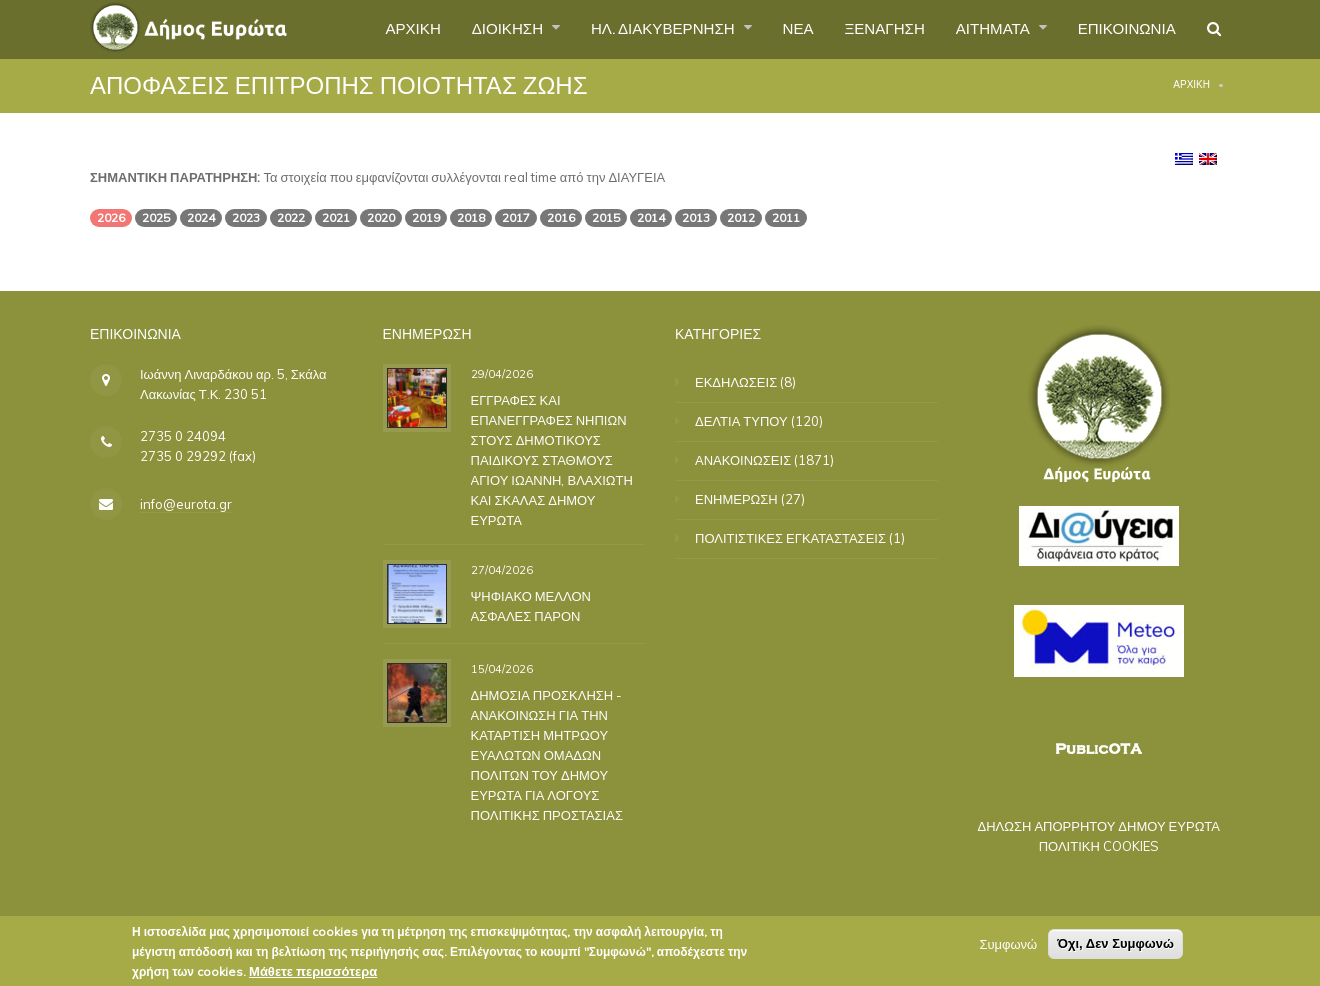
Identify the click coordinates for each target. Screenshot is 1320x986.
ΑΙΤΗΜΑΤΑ (982, 29)
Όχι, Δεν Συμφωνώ (1115, 946)
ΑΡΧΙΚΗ (368, 29)
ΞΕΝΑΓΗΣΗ (865, 29)
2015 (606, 217)
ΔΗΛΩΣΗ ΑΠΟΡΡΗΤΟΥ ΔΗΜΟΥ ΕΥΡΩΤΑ (1096, 826)
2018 (471, 217)
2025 (156, 217)
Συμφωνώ (1008, 947)
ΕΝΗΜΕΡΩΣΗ (736, 499)
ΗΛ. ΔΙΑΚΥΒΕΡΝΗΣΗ (634, 29)
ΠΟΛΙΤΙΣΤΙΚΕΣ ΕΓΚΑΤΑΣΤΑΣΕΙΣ (790, 538)
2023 (246, 217)
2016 (561, 217)
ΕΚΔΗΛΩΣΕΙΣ (736, 382)
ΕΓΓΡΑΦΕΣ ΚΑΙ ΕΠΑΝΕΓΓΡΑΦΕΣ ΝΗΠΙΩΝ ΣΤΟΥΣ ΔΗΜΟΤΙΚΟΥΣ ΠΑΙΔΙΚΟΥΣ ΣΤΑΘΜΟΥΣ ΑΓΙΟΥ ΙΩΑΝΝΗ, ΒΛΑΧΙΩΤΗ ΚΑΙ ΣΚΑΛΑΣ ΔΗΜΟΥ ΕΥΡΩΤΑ (550, 459)
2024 (201, 217)
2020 (381, 217)
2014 (651, 217)
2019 (426, 217)
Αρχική (1191, 84)
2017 (516, 217)
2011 (786, 217)
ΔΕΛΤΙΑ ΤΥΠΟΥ (741, 421)
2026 (111, 217)
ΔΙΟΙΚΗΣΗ (470, 29)
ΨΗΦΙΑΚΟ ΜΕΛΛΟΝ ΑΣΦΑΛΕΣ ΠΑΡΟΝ (529, 606)
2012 (741, 217)
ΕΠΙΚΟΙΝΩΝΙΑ (1121, 29)
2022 (291, 217)
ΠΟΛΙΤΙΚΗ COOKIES (1097, 846)
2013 (696, 217)
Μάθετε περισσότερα (313, 974)
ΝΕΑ (775, 29)
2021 (336, 217)
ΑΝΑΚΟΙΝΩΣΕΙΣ (743, 460)
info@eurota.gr (184, 504)
